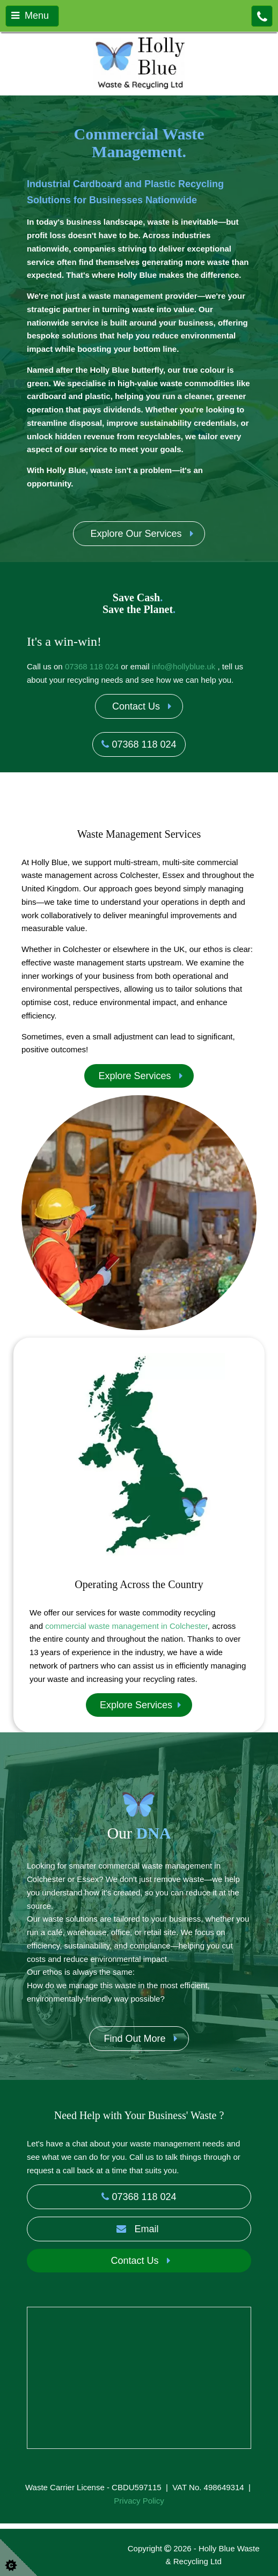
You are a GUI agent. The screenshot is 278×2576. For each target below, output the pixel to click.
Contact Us (139, 706)
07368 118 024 (92, 666)
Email (138, 2229)
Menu (30, 15)
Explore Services (139, 1076)
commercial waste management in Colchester (126, 1625)
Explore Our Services (138, 533)
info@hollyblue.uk (184, 666)
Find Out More (138, 2038)
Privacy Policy (139, 2500)
